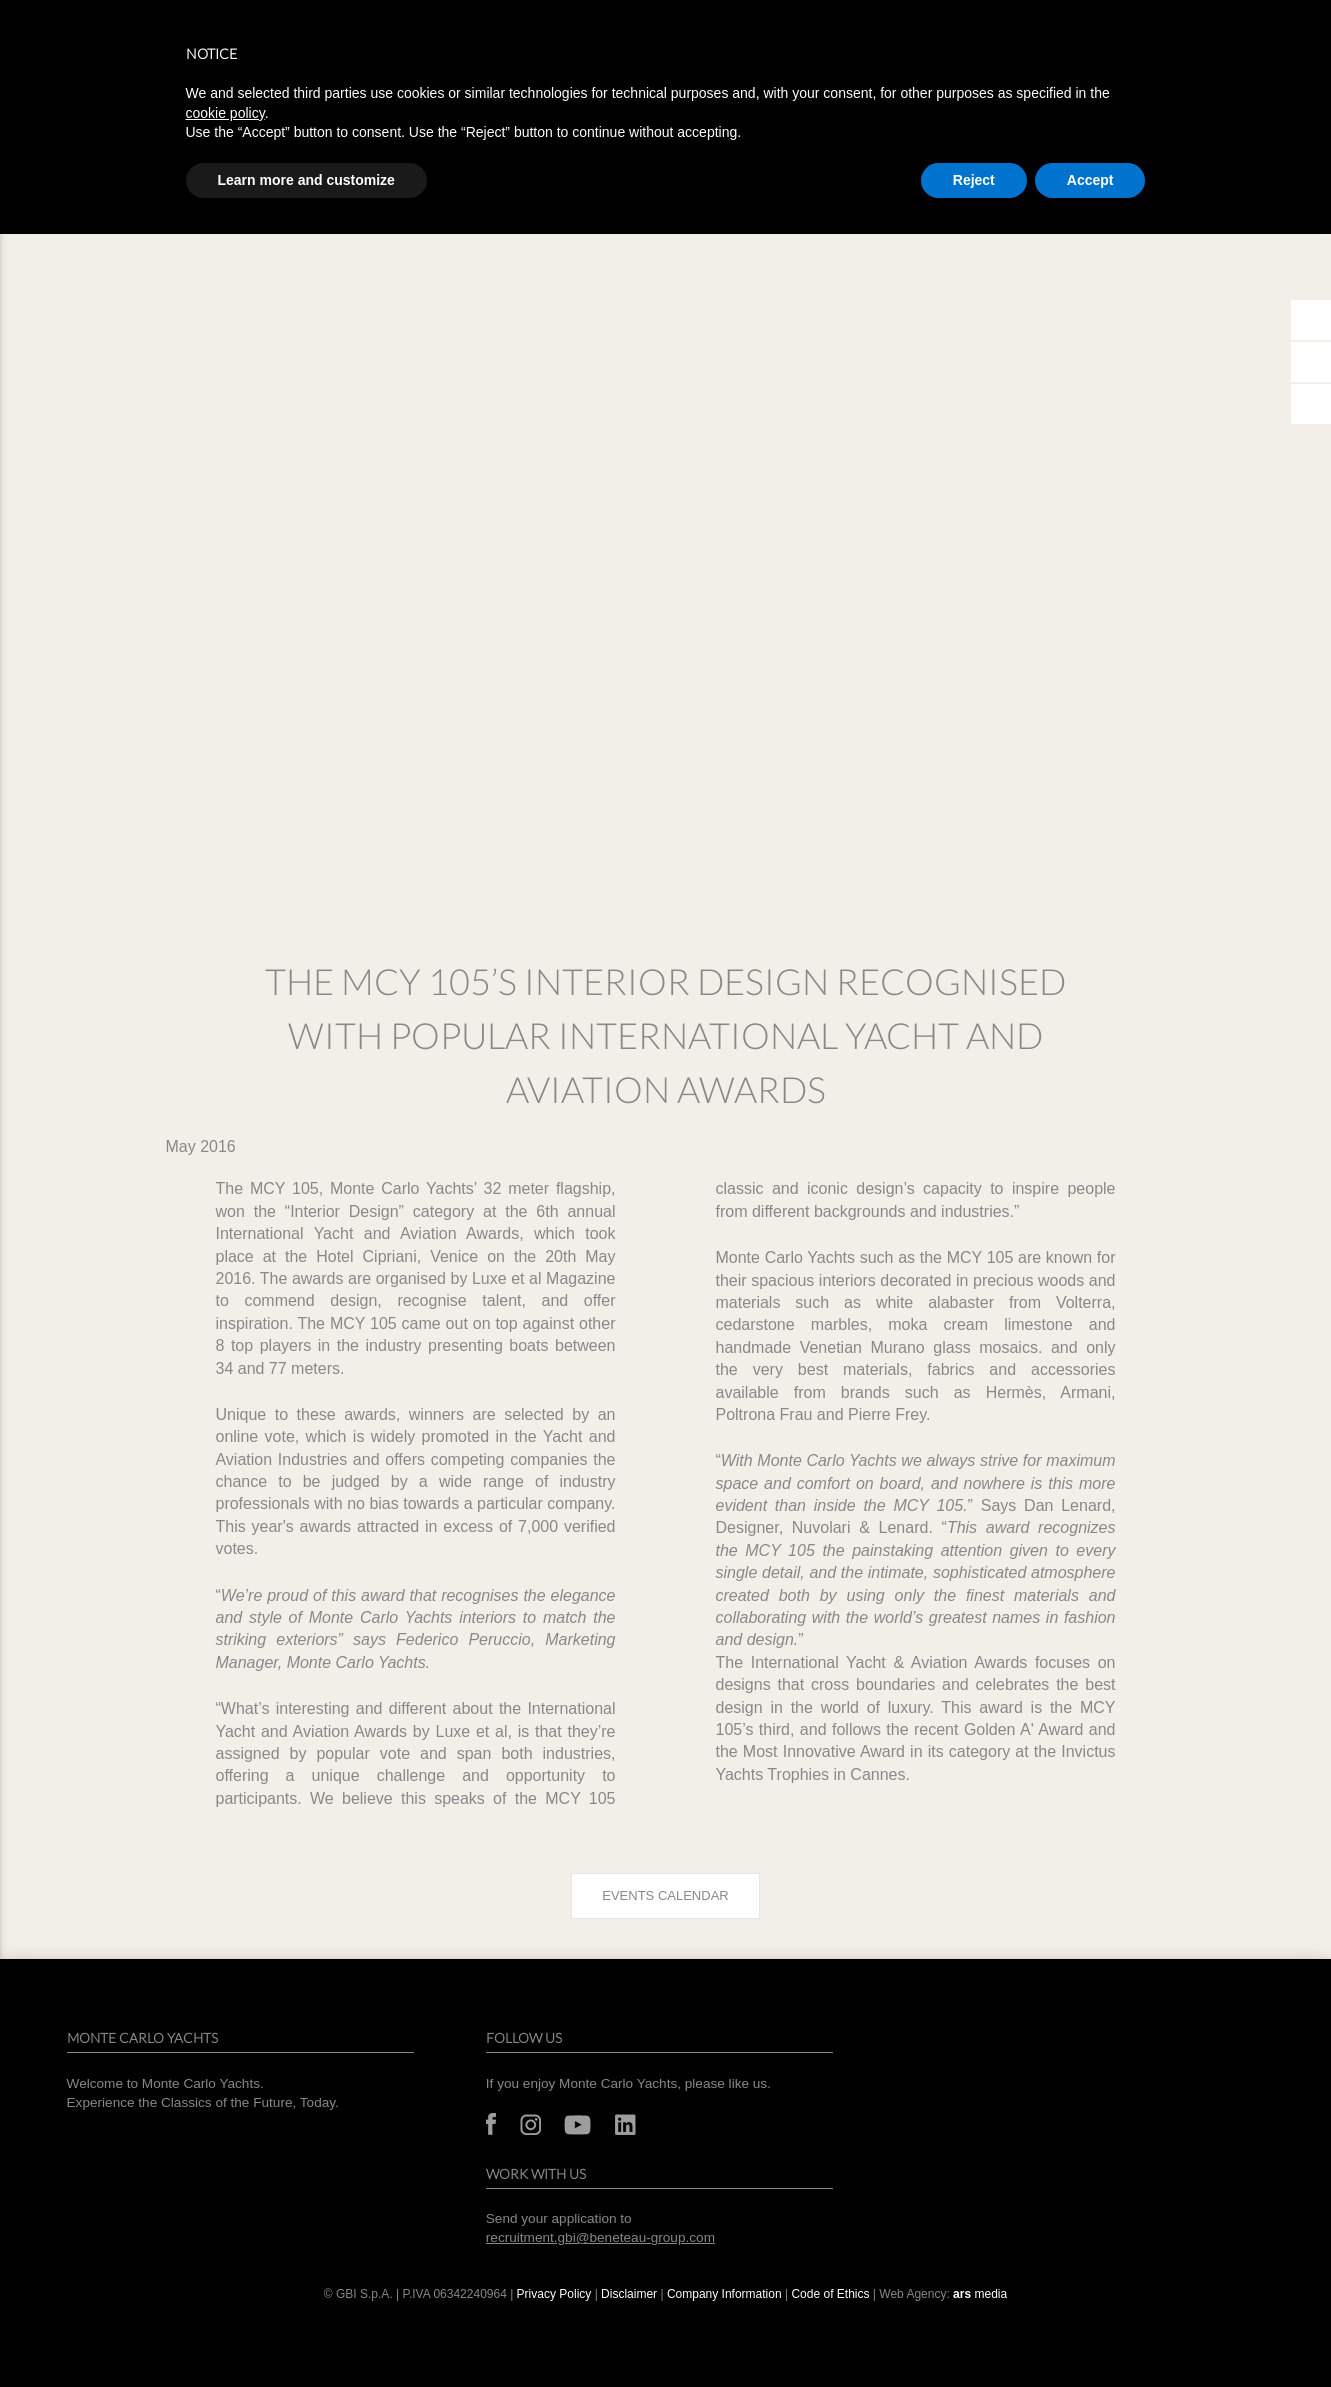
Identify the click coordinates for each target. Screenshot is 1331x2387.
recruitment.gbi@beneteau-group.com (600, 2237)
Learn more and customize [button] (306, 180)
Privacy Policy (554, 2294)
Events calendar (665, 1895)
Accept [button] (1090, 180)
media (980, 2294)
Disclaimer (629, 2294)
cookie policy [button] (225, 113)
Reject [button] (974, 180)
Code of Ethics (830, 2294)
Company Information (724, 2294)
